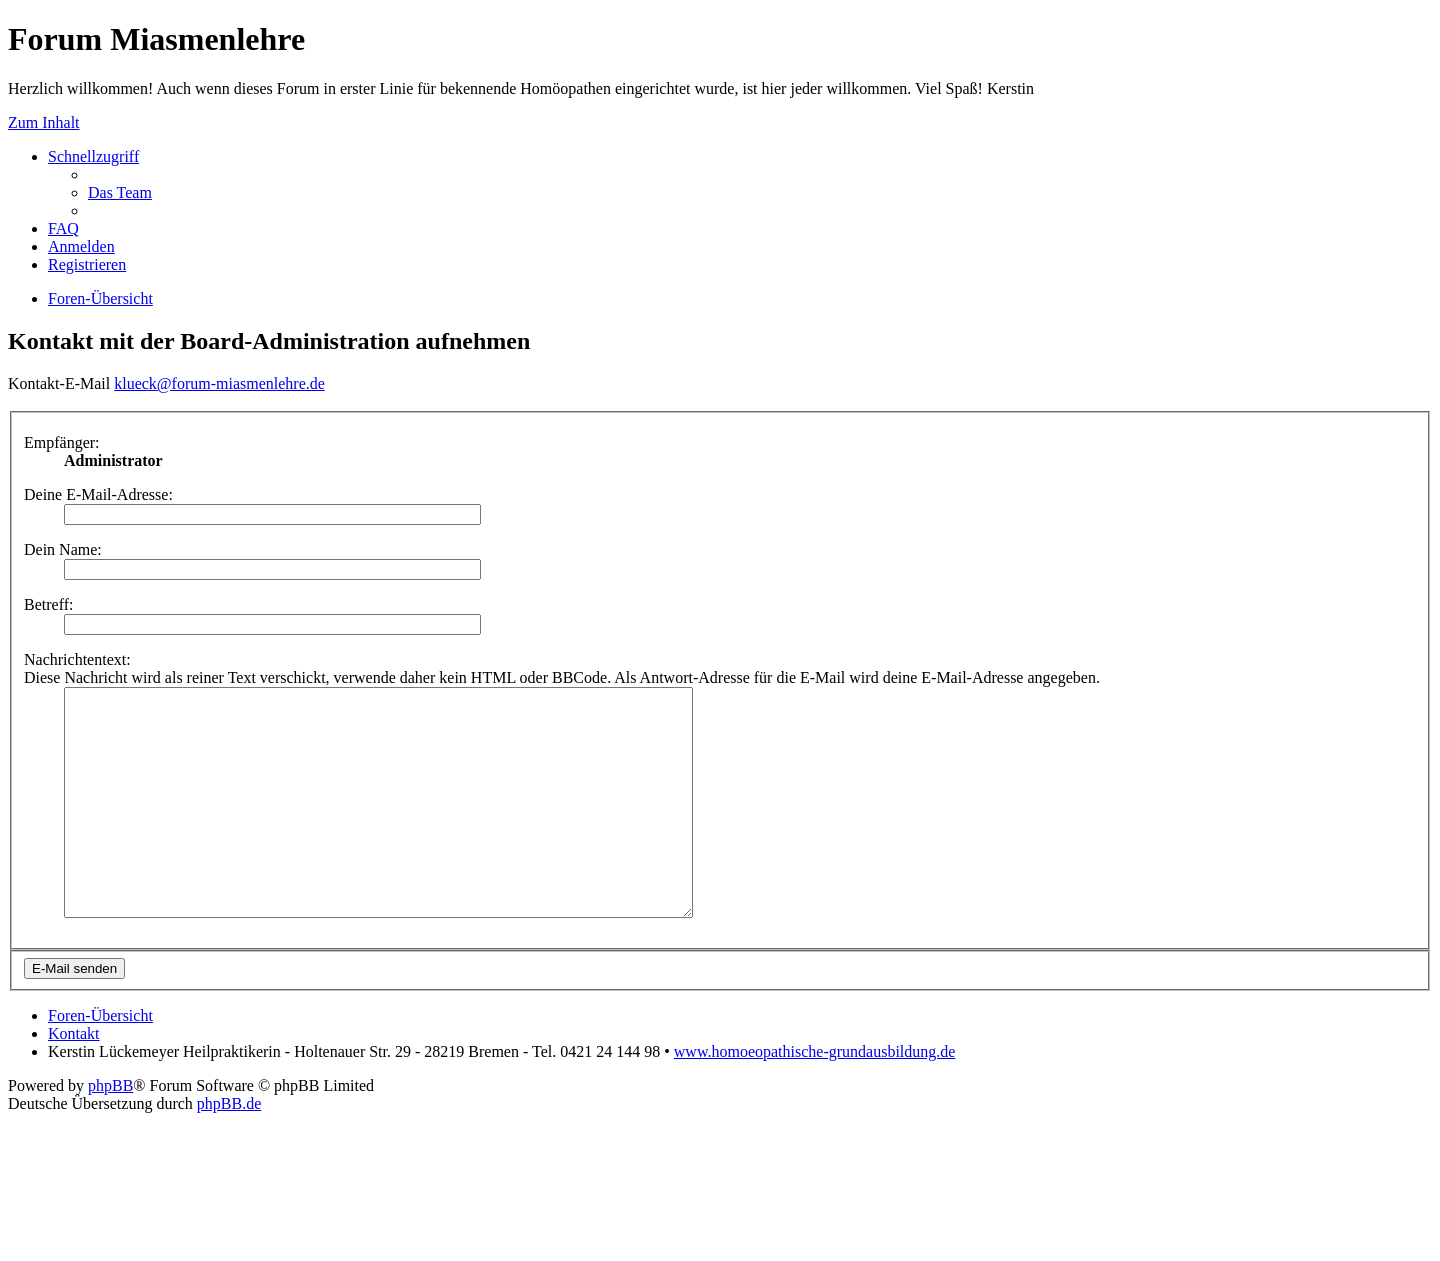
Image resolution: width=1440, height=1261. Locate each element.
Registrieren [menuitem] (87, 264)
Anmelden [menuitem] (81, 246)
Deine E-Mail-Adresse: (98, 494)
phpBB (110, 1130)
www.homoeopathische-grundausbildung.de (815, 1096)
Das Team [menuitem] (120, 192)
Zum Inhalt (44, 122)
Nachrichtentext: (77, 659)
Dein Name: (63, 549)
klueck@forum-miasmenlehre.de (219, 383)
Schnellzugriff (93, 156)
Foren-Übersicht (100, 1060)
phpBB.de (229, 1148)
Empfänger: (62, 442)
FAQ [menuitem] (63, 228)
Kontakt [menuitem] (74, 1078)
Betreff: (48, 604)
